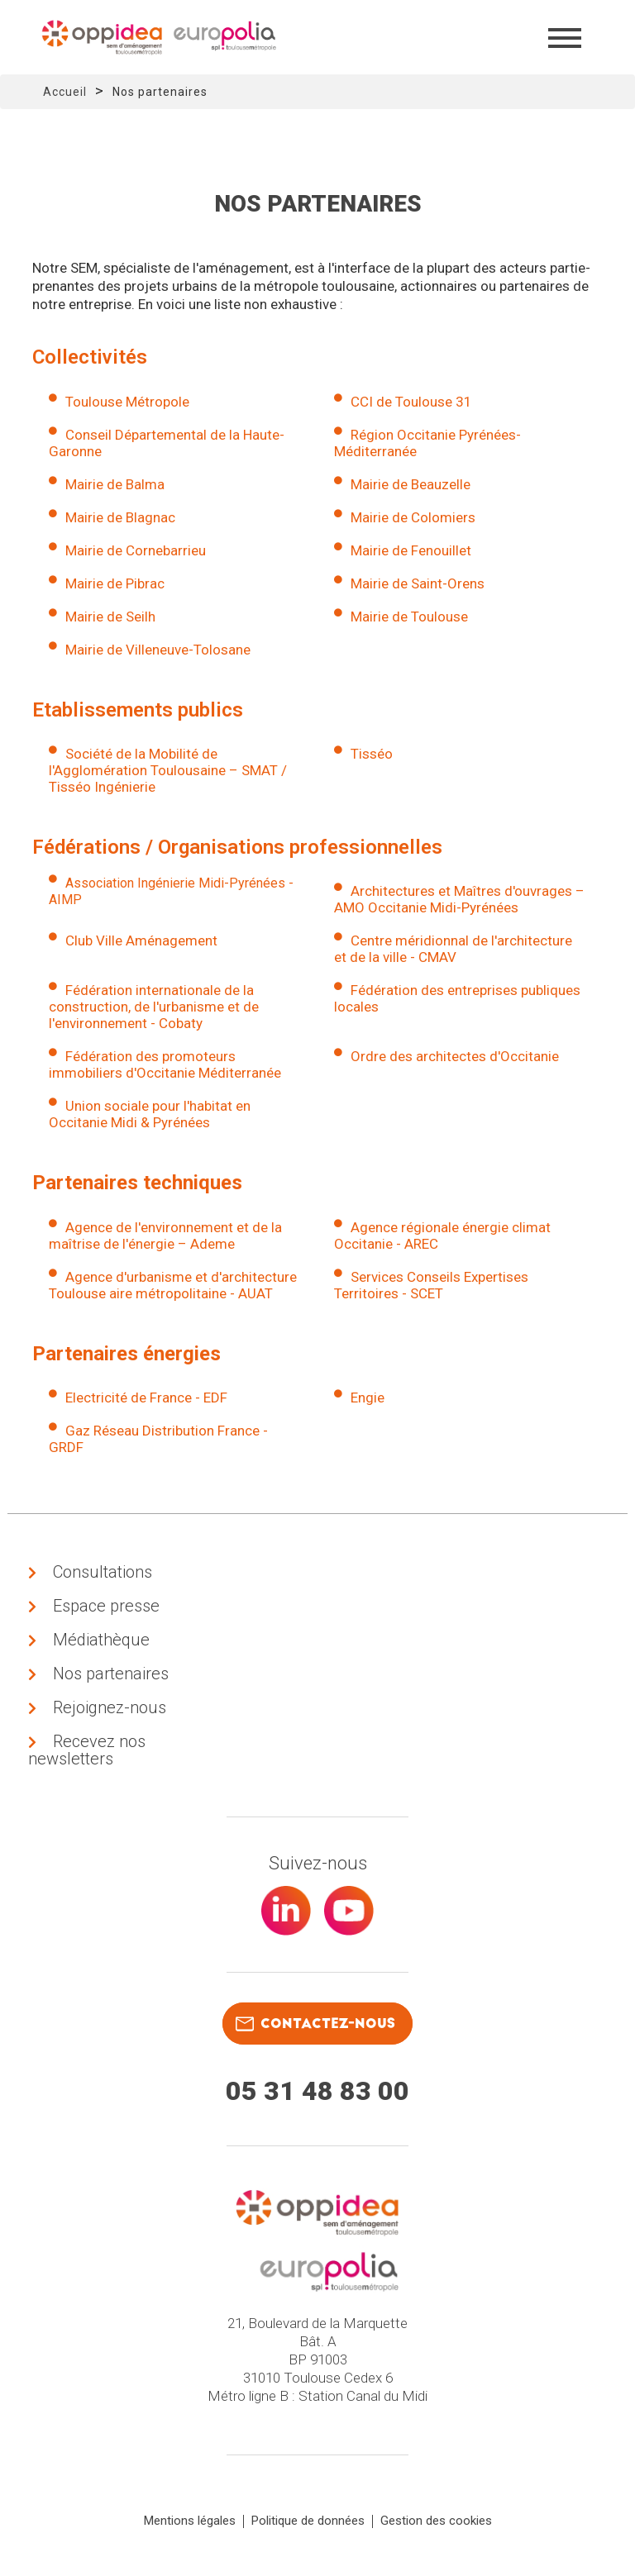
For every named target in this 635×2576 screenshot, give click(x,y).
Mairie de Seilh (110, 616)
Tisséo (372, 753)
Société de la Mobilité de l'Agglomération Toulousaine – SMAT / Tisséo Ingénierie (168, 770)
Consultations (102, 1572)
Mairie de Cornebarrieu (135, 550)
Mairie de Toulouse (409, 616)
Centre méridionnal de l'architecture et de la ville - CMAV (453, 948)
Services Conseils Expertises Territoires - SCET (431, 1285)
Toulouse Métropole (127, 401)
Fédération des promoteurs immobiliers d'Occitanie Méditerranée (165, 1064)
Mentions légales (190, 2520)
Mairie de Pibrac (115, 583)
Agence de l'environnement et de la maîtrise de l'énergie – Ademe (165, 1235)
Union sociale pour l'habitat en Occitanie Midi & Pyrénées (150, 1114)
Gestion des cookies (436, 2520)
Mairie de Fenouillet (411, 550)
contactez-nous (315, 2024)
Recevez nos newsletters (87, 1750)
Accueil (65, 91)
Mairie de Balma (115, 484)
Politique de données (308, 2520)
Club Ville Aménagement (141, 940)
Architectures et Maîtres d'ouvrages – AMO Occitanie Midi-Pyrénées (459, 899)
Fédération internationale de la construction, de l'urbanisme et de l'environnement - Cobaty (154, 1006)
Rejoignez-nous (109, 1707)
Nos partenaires (111, 1673)
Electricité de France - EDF (146, 1397)
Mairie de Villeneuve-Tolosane (158, 649)
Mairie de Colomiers (413, 517)
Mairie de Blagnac (120, 517)
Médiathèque (101, 1640)
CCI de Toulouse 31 (411, 401)
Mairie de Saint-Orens (418, 583)
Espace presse (106, 1606)
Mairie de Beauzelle (410, 484)
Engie (367, 1397)
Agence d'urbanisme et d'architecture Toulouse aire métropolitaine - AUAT (173, 1285)
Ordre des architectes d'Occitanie (455, 1056)
